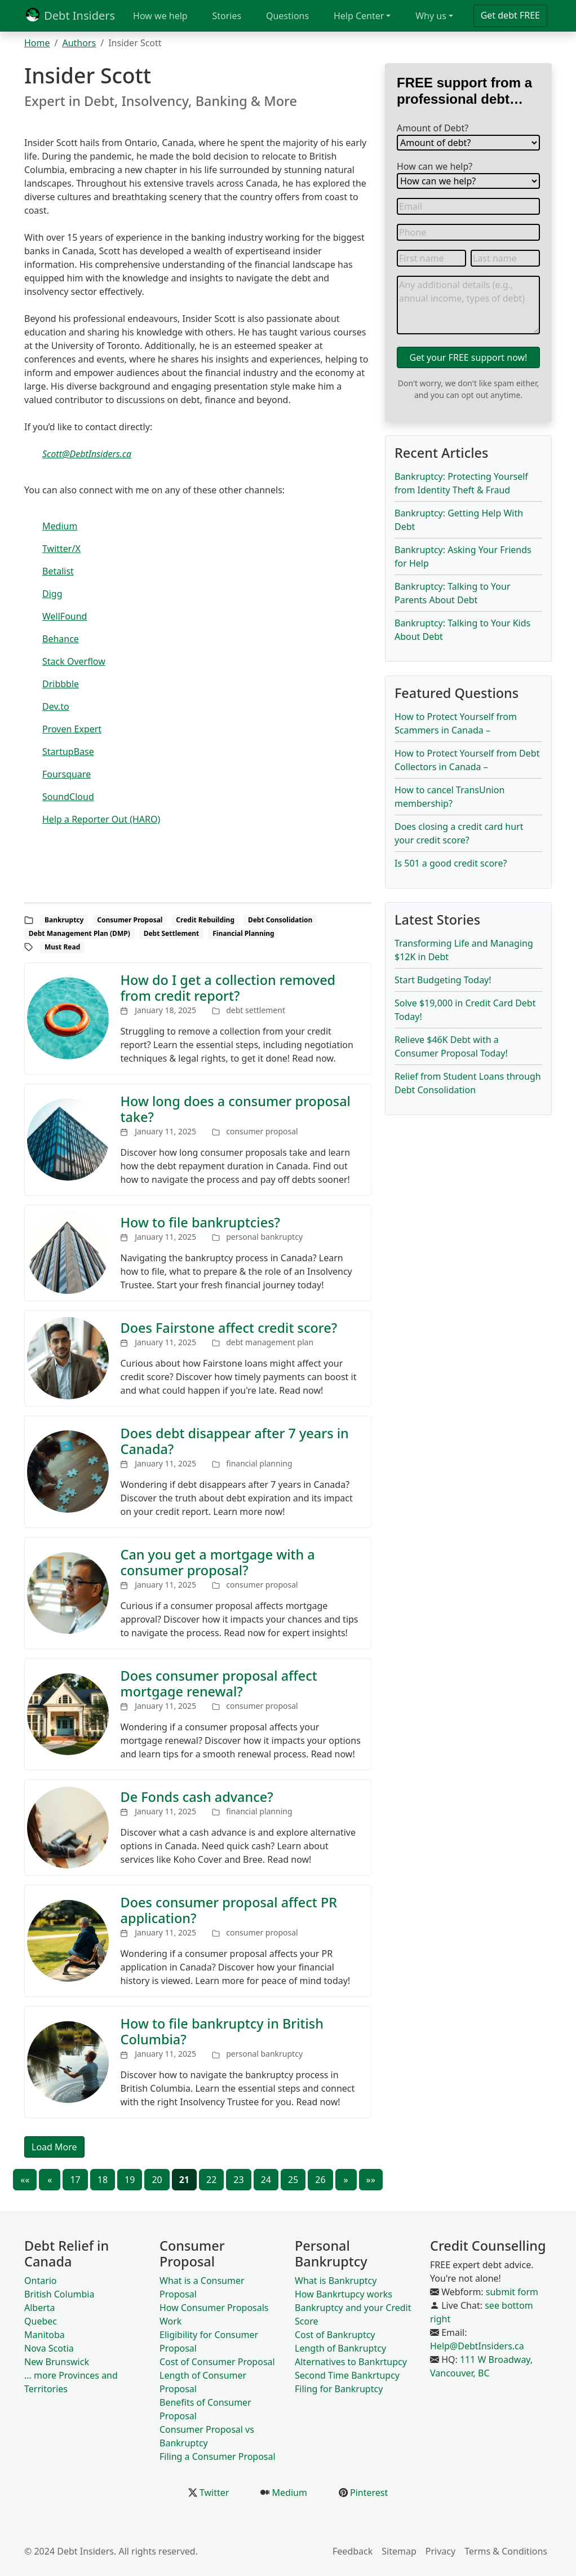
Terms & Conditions (505, 2551)
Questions (287, 16)
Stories (226, 16)
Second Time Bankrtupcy (347, 2375)
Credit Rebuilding (205, 920)
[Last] (371, 2179)
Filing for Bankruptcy (339, 2389)
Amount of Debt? (432, 128)
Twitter (213, 2492)
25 (293, 2179)
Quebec (40, 2321)
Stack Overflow (73, 661)
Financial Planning (243, 933)
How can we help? (434, 166)
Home (37, 43)
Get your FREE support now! (469, 357)
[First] (25, 2179)
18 (103, 2179)
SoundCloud (68, 796)
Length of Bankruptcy (340, 2348)
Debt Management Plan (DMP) (79, 933)
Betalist (58, 571)
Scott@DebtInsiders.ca (86, 454)
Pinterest (368, 2492)
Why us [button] (430, 16)
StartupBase (68, 751)
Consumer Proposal (129, 920)
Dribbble (60, 684)
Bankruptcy (64, 920)
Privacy (440, 2551)
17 (75, 2179)
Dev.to (55, 706)
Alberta (39, 2307)
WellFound (64, 616)
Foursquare (66, 774)
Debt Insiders (69, 15)
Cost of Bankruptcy (335, 2334)
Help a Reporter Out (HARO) (101, 819)
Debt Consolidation (280, 920)
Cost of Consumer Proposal (217, 2362)
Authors (79, 43)
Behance (60, 639)
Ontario (40, 2280)
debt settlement (255, 1010)
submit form (512, 2292)
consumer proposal (262, 1131)
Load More (54, 2147)
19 (130, 2179)
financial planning (259, 1463)
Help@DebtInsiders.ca (477, 2346)
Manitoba (44, 2334)
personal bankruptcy (264, 1236)
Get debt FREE (510, 15)
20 (157, 2179)
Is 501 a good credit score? (451, 863)
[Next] (346, 2179)
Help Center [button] (359, 16)
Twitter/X (61, 548)
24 (266, 2179)
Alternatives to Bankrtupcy (351, 2362)
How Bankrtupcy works (343, 2294)
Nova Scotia (49, 2348)
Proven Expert (71, 729)
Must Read (62, 947)
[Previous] (49, 2179)
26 (320, 2179)
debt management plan (269, 1342)
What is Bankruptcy (335, 2280)
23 (238, 2179)
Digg (52, 593)
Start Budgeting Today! (443, 980)
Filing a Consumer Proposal (217, 2456)
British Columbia (59, 2294)
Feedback (353, 2551)
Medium (59, 526)
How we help (160, 16)
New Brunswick (56, 2362)
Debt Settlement (172, 933)
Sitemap (399, 2551)
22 (211, 2179)
